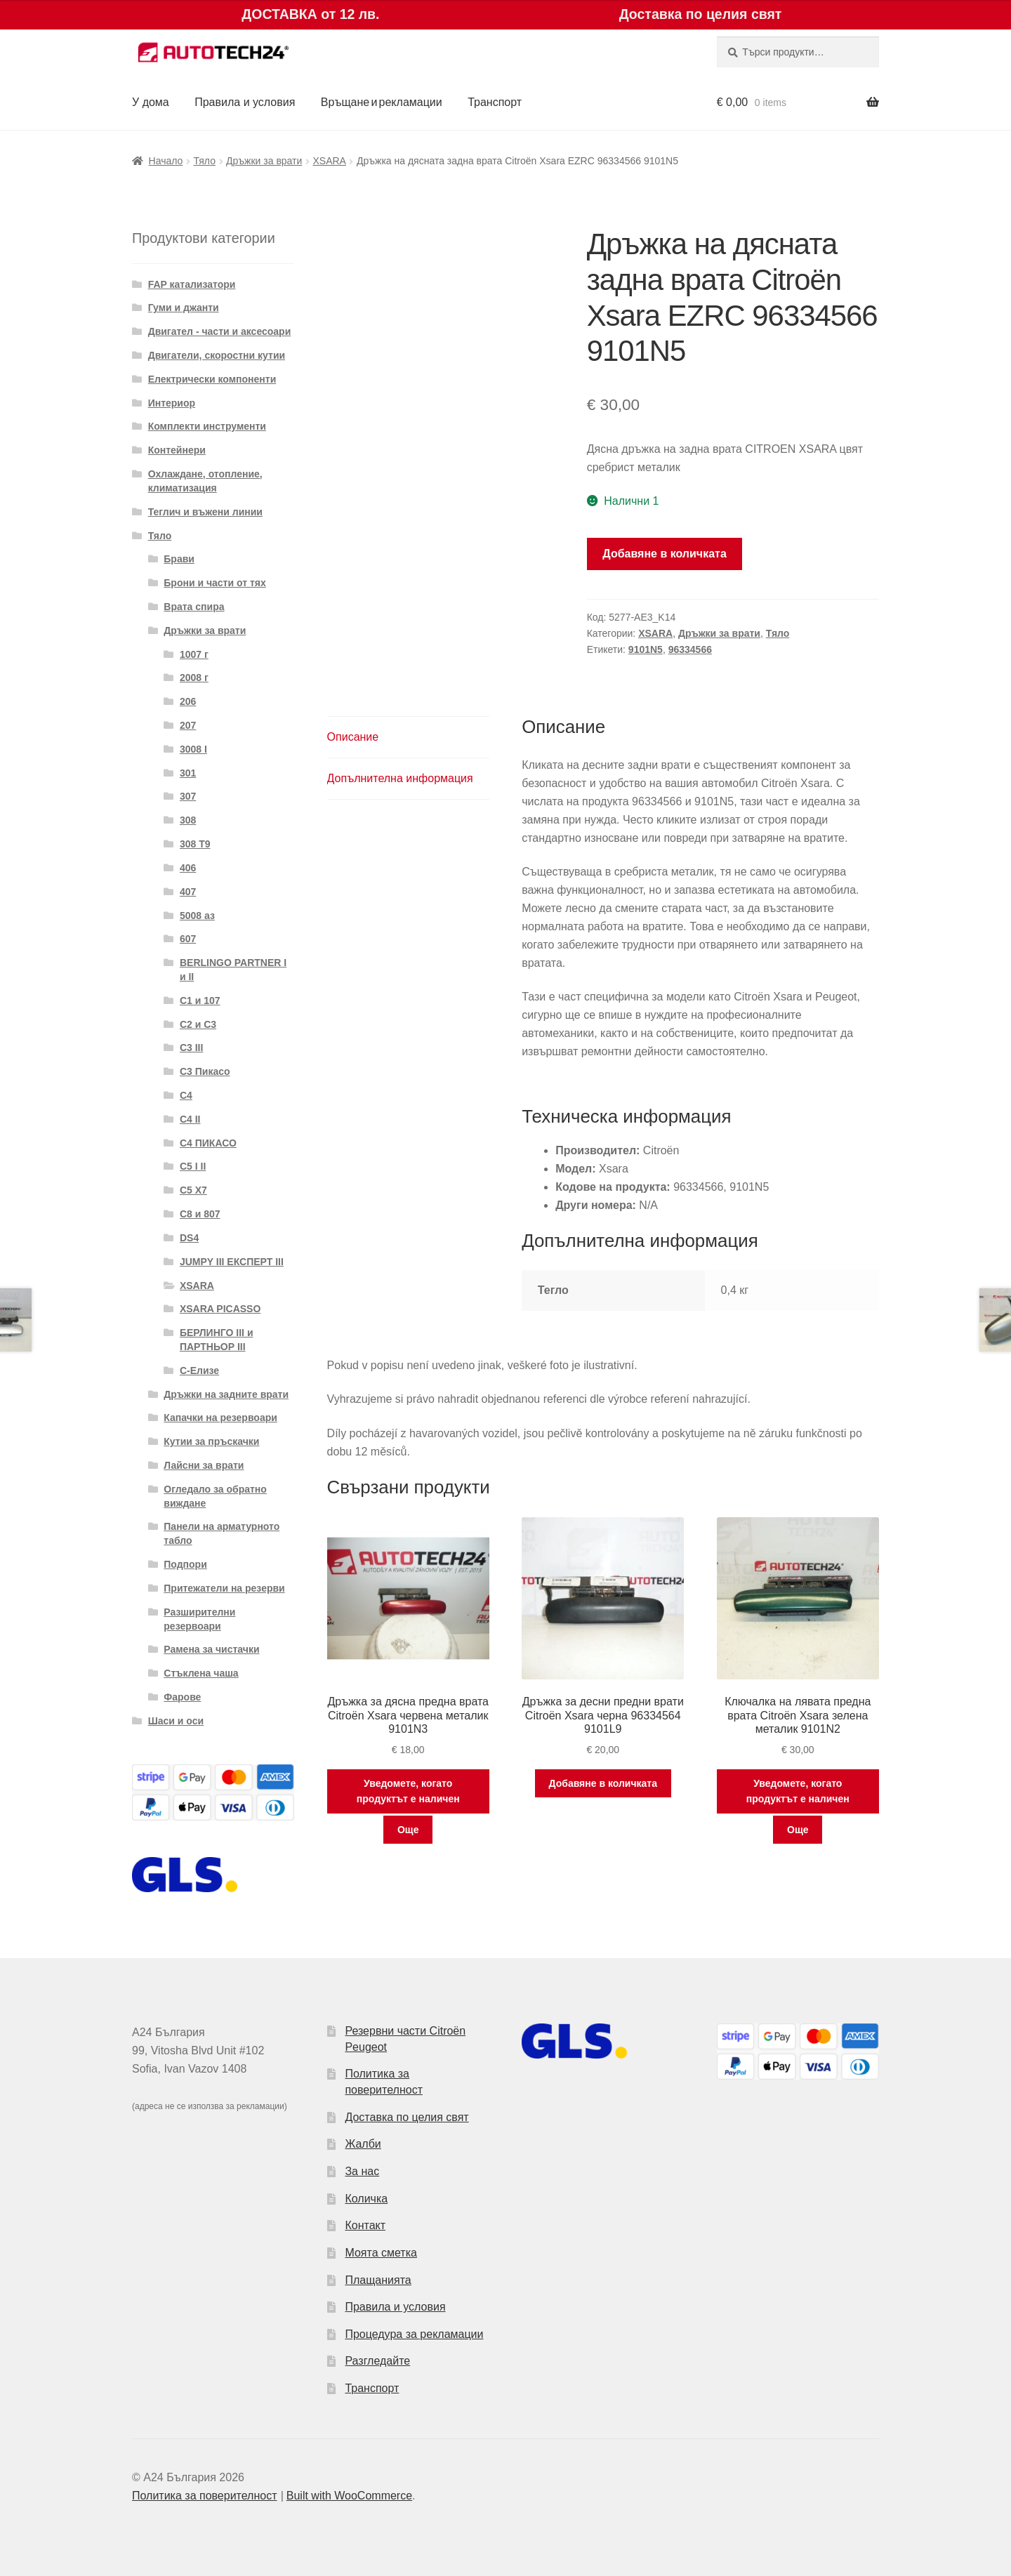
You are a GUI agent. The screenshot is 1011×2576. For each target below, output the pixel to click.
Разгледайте (377, 2361)
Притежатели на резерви (224, 1588)
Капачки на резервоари (220, 1417)
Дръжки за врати (264, 160)
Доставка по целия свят (406, 2117)
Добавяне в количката (664, 554)
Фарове (182, 1697)
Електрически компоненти (212, 379)
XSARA (328, 160)
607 (188, 938)
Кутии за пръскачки (211, 1441)
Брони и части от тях (214, 582)
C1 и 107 (200, 1000)
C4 (186, 1095)
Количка (366, 2199)
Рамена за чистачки (211, 1649)
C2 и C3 (198, 1024)
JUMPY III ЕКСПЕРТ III (232, 1261)
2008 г (194, 677)
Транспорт (495, 102)
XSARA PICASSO (220, 1308)
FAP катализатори (192, 284)
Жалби (363, 2144)
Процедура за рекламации (414, 2334)
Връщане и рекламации (381, 102)
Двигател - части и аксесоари (219, 331)
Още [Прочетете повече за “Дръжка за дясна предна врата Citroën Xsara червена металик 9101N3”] (408, 1829)
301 (188, 773)
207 (188, 725)
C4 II (190, 1119)
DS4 (189, 1237)
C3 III (191, 1047)
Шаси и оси (176, 1720)
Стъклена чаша (201, 1673)
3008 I (193, 749)
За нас (362, 2171)
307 (188, 796)
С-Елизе (199, 1370)
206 (188, 701)
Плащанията (378, 2280)
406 (188, 867)
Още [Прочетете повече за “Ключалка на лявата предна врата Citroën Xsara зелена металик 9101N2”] (798, 1829)
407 (188, 891)
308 (188, 820)
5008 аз (197, 915)
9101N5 (645, 649)
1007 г (194, 654)
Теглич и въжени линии (205, 511)
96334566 (690, 649)
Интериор (171, 403)
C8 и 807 (200, 1214)
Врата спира (194, 606)
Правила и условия (244, 102)
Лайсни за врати (204, 1465)
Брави (179, 558)
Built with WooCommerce (349, 2496)
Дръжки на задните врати (226, 1394)
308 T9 (195, 844)
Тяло (204, 160)
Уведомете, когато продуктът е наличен (408, 1791)
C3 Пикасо (205, 1071)
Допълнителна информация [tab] (400, 778)
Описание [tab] (353, 737)
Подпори (185, 1564)
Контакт (365, 2225)
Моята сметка (381, 2253)
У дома (150, 102)
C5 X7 (193, 1190)
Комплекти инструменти (207, 426)
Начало (166, 160)
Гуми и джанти (183, 307)
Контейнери (177, 450)
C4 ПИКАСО (208, 1143)
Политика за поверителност (204, 2496)
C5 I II (193, 1166)
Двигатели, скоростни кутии (216, 355)
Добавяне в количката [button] (603, 1783)
